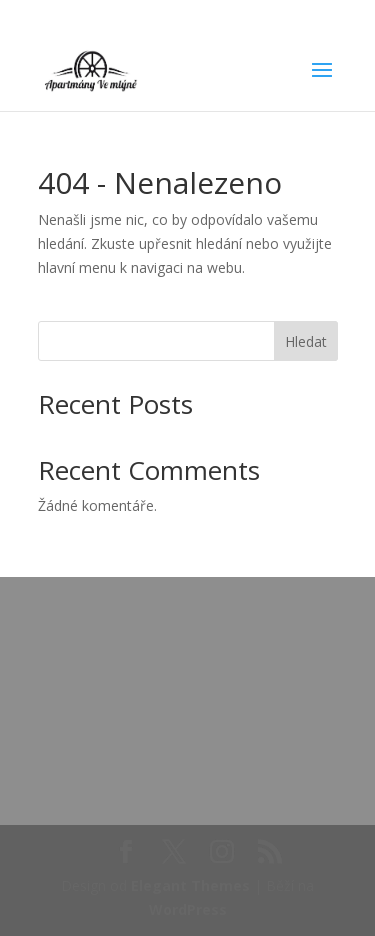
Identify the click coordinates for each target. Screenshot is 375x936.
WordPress (188, 909)
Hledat (306, 341)
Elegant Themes (190, 885)
